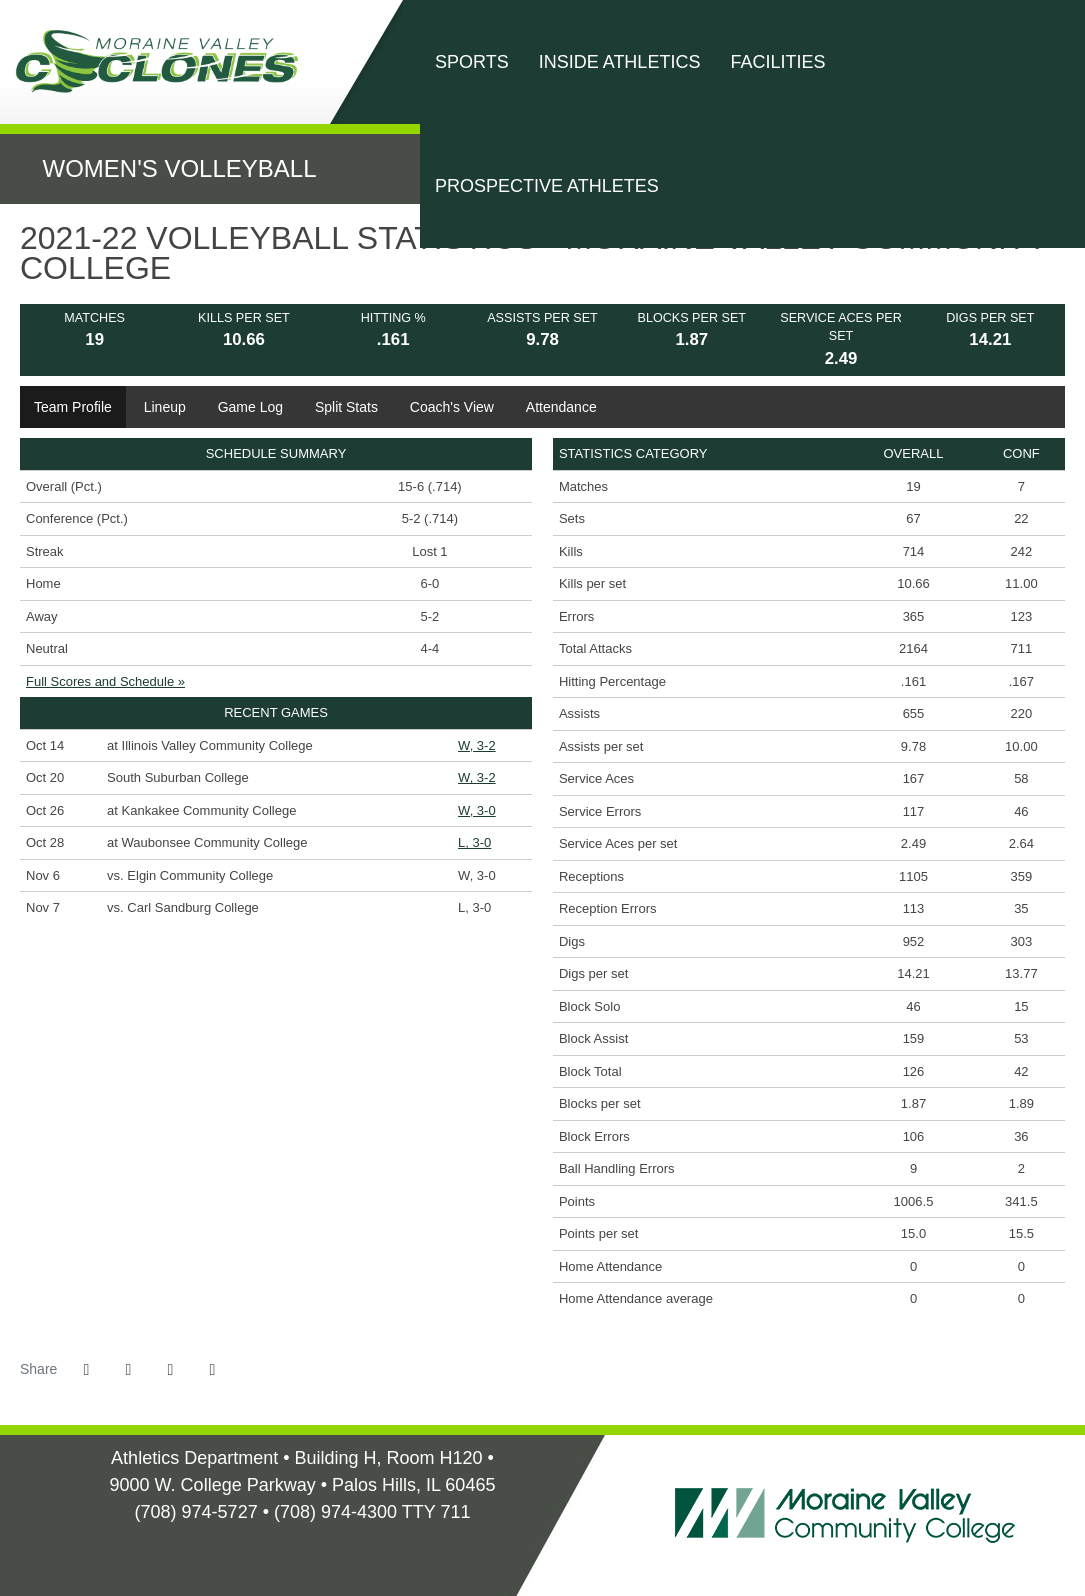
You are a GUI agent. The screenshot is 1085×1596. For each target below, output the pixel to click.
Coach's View (452, 407)
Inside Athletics (620, 62)
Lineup (165, 407)
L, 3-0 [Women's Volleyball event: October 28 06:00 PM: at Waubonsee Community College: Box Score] (474, 842)
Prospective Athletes (547, 186)
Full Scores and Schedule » (105, 681)
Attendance (561, 407)
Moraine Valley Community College (165, 61)
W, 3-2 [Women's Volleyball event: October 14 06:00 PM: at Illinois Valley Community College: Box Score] (477, 745)
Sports (472, 62)
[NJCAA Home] (290, 1546)
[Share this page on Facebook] (86, 1370)
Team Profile (73, 407)
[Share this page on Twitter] (128, 1370)
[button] (212, 1370)
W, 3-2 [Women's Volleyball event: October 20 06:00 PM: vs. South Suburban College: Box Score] (477, 777)
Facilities (777, 62)
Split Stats (346, 407)
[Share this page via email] (170, 1370)
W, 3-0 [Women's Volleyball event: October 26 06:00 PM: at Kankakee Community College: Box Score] (477, 810)
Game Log (250, 407)
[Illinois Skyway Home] (314, 1546)
